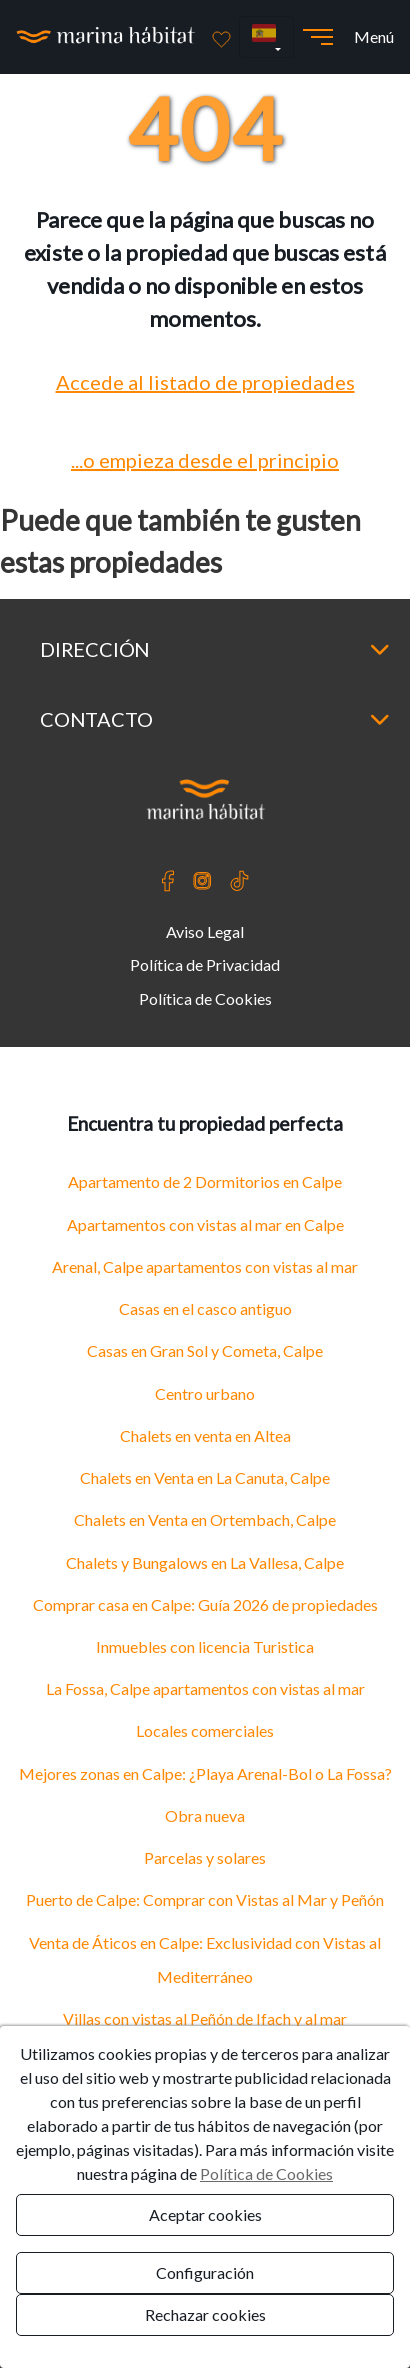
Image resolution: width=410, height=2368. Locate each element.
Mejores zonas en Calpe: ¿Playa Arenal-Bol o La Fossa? (205, 1773)
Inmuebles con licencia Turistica (205, 1646)
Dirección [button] (215, 649)
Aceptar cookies (205, 2214)
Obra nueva (205, 1815)
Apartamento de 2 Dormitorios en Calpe (205, 1181)
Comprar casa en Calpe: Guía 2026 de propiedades (205, 1604)
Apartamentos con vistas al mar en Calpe (205, 1224)
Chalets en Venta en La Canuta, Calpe (205, 1477)
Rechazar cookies (205, 2314)
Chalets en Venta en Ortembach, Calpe (205, 1519)
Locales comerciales (205, 1730)
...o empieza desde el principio (205, 460)
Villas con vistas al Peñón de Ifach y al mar (205, 2018)
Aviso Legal (205, 931)
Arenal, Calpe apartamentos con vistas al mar (205, 1266)
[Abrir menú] (318, 37)
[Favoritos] (221, 37)
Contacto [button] (215, 719)
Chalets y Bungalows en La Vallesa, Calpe (205, 1562)
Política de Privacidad (205, 964)
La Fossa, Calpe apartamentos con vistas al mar (205, 1688)
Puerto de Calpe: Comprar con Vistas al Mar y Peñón (205, 1899)
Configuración (205, 2272)
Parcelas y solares (205, 1857)
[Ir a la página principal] (106, 37)
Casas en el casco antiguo (205, 1308)
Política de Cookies (205, 998)
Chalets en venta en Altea (205, 1435)
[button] (266, 37)
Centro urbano (205, 1393)
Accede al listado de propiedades (205, 382)
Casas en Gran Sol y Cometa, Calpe (205, 1350)
